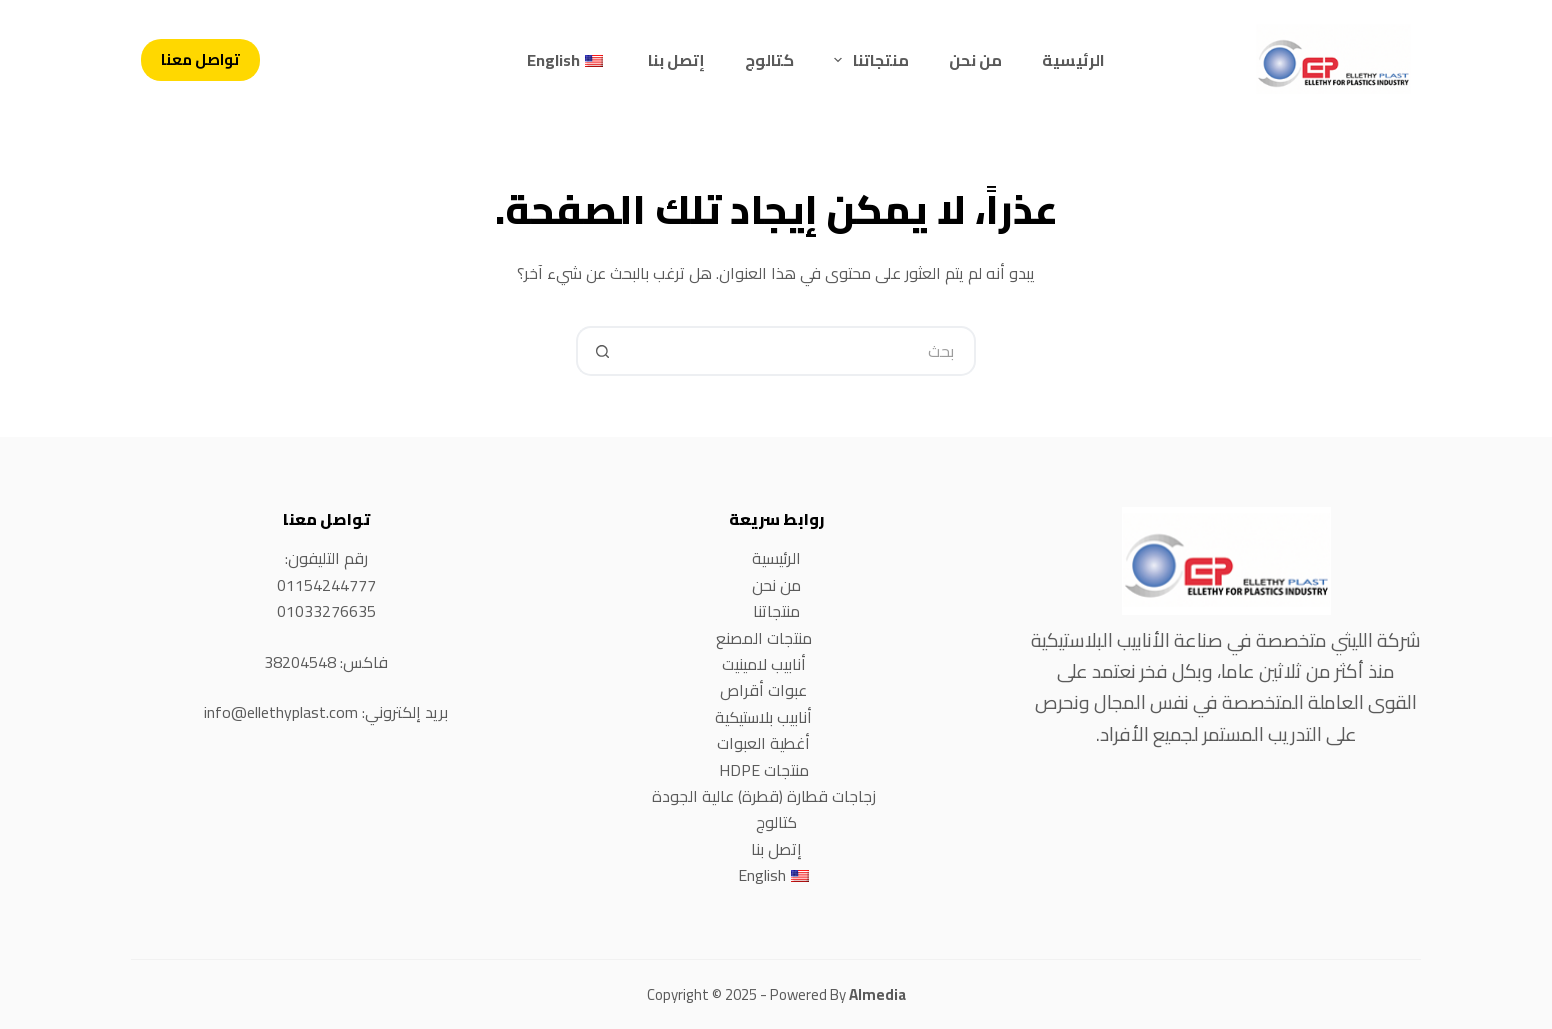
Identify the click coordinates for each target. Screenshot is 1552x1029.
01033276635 (326, 611)
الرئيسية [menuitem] (1073, 60)
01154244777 (326, 585)
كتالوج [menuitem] (769, 60)
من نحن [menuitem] (975, 60)
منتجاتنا (776, 611)
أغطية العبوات (763, 743)
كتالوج (776, 822)
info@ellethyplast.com (281, 712)
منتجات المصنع (764, 638)
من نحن (776, 585)
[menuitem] (567, 60)
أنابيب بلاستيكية (763, 717)
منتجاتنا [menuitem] (867, 60)
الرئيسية (776, 558)
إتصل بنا (776, 849)
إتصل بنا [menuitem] (676, 60)
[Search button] (601, 351)
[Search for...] (801, 351)
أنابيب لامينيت (764, 664)
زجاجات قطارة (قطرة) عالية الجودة (764, 796)
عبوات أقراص (763, 690)
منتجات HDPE (764, 770)
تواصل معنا (200, 59)
